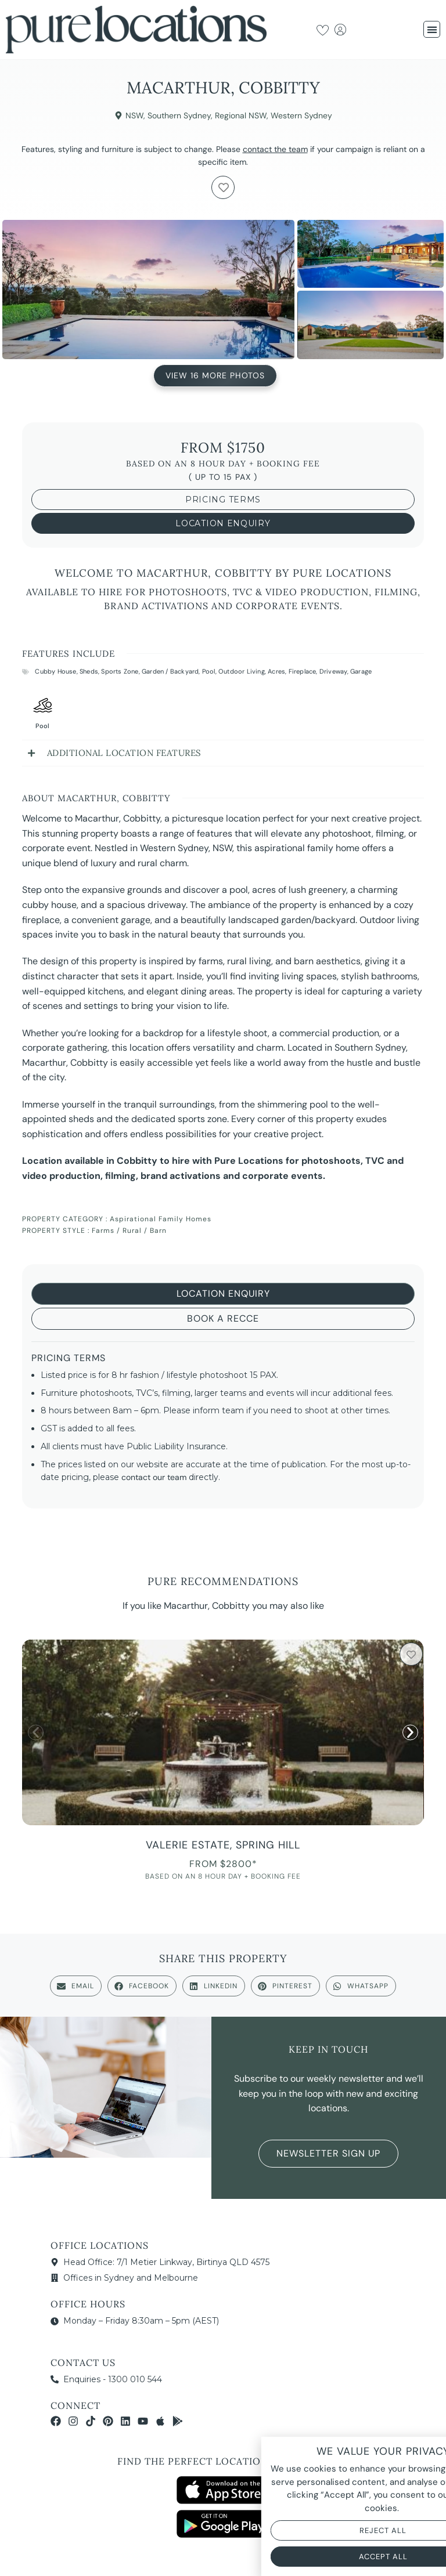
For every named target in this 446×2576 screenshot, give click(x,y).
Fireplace (302, 671)
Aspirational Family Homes (160, 1219)
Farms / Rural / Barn (129, 1230)
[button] (431, 29)
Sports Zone (119, 671)
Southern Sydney (179, 115)
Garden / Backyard (170, 671)
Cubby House (55, 671)
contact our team (153, 1477)
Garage (361, 671)
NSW (134, 115)
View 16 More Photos (215, 376)
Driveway (333, 671)
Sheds (89, 671)
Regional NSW (241, 115)
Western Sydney (301, 115)
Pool (208, 671)
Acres (276, 671)
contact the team (275, 149)
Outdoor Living (241, 671)
